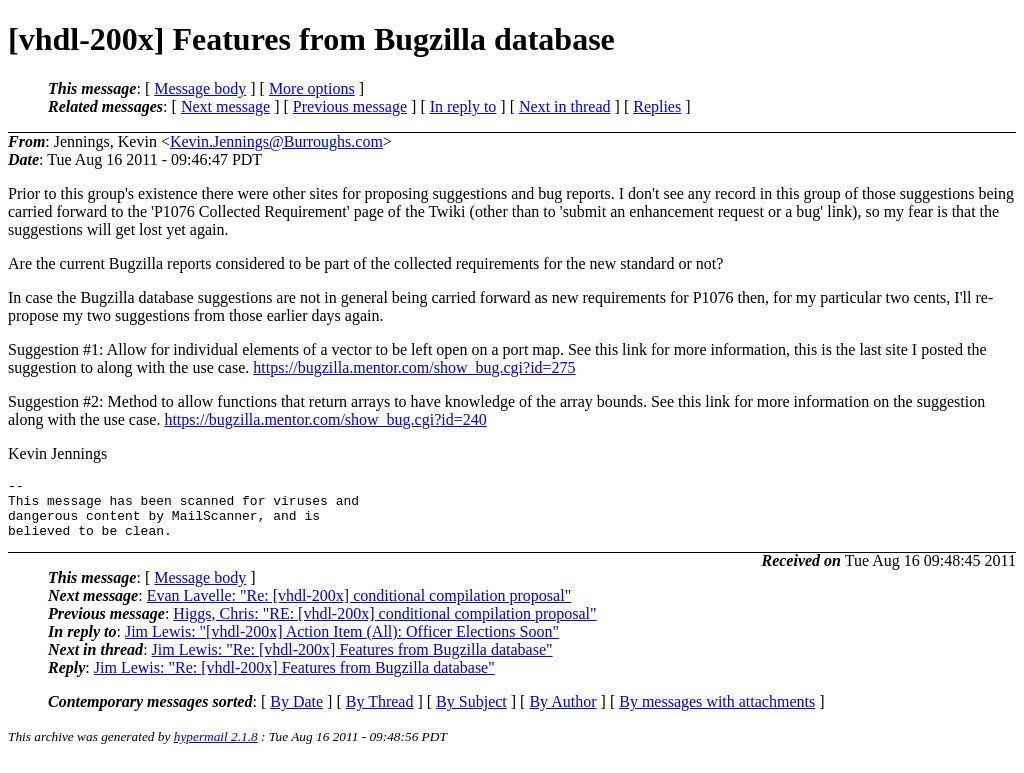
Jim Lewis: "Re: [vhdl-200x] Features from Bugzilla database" (352, 661)
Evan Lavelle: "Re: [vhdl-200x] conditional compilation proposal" (359, 607)
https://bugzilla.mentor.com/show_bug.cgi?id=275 (414, 367)
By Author (562, 713)
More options (312, 88)
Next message (225, 106)
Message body (200, 88)
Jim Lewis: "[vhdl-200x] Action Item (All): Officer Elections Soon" (342, 643)
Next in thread (565, 106)
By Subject (471, 713)
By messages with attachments (717, 713)
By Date (296, 713)
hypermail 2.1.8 (216, 748)
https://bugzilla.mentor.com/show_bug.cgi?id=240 (325, 419)
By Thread (380, 713)
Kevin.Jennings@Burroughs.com (276, 141)
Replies (657, 106)
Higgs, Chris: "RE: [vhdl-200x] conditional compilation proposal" (384, 625)
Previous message (350, 106)
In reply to (463, 106)
